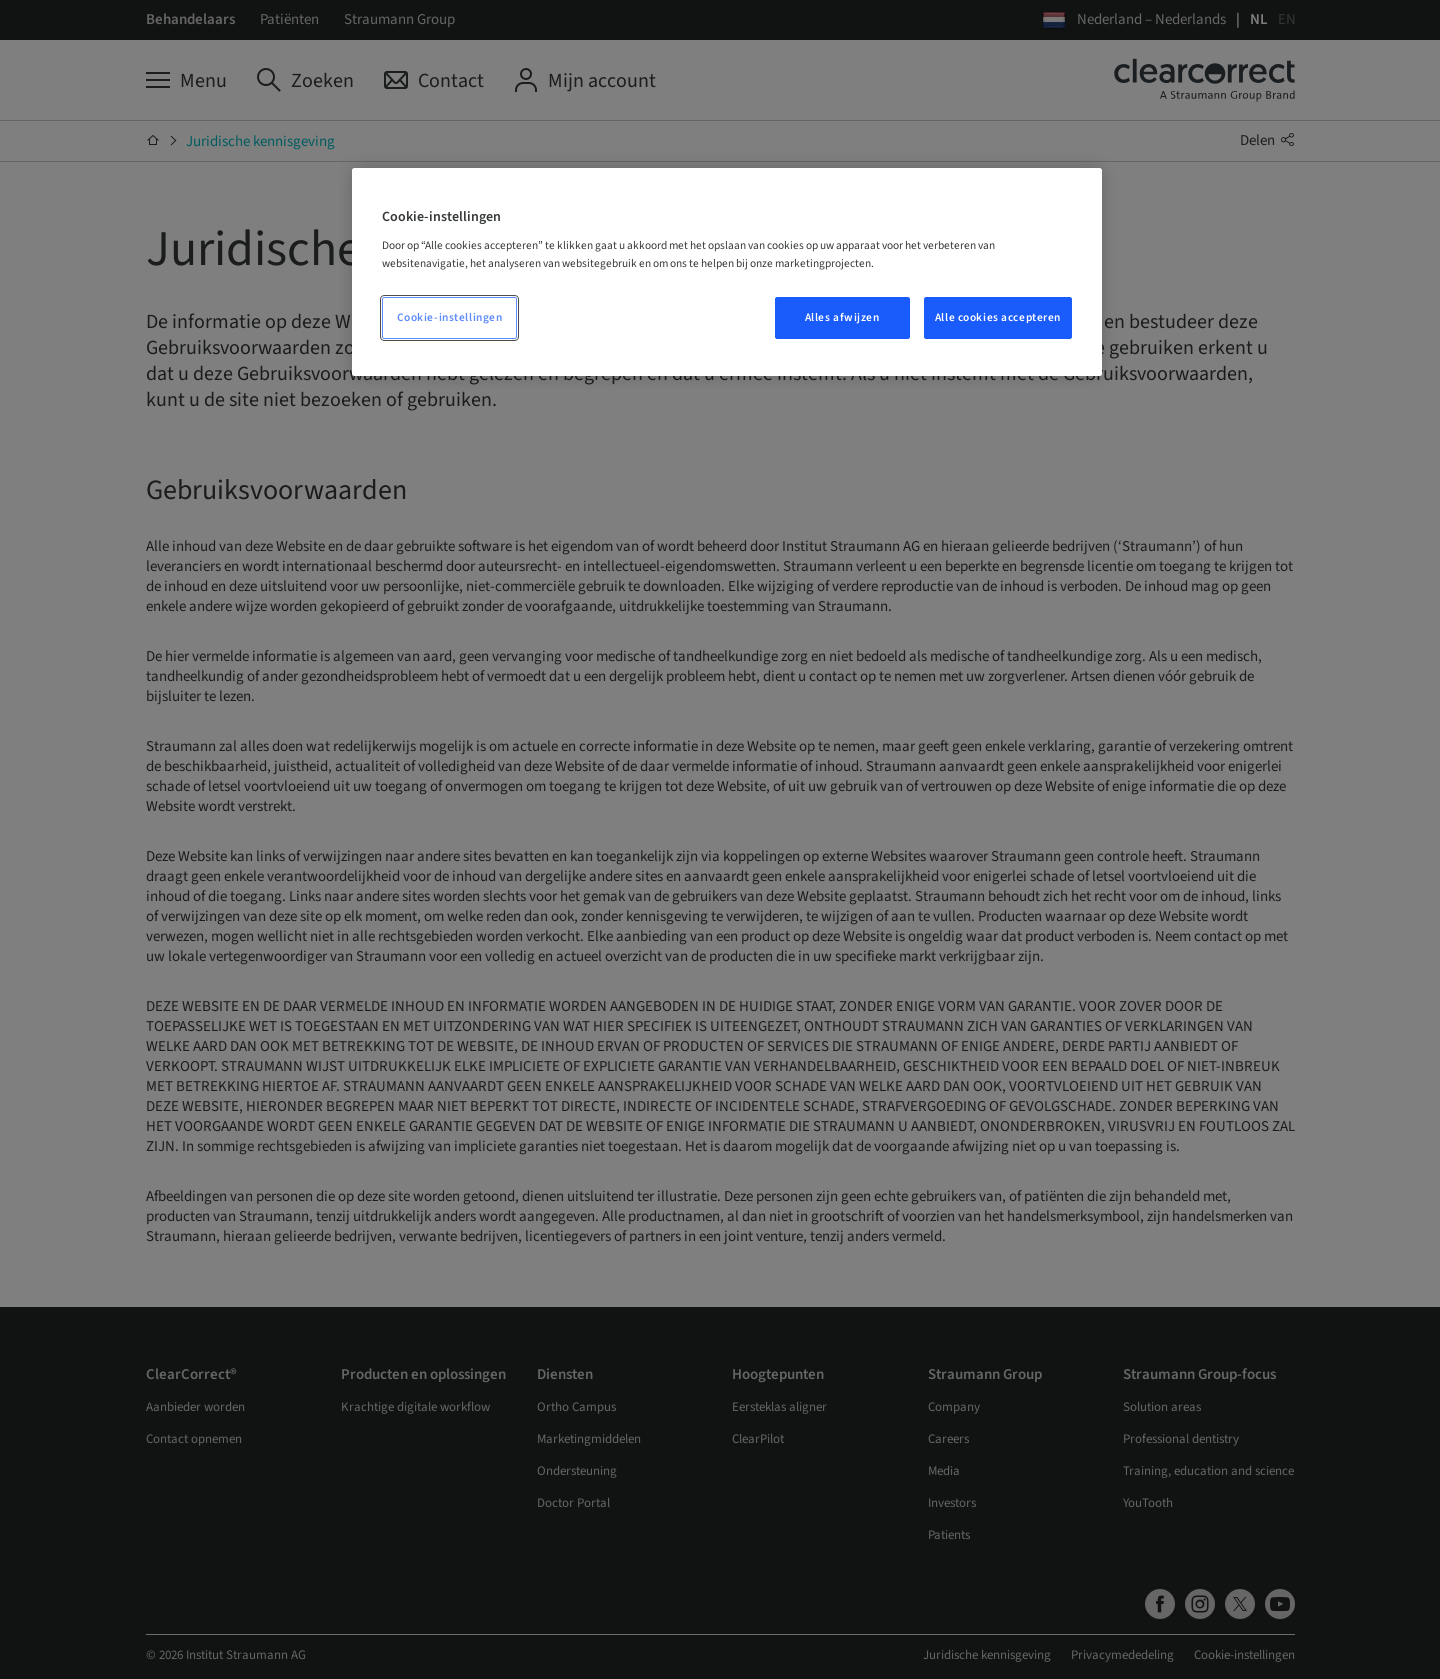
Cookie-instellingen (450, 317)
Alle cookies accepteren (998, 317)
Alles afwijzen (842, 317)
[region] (727, 272)
